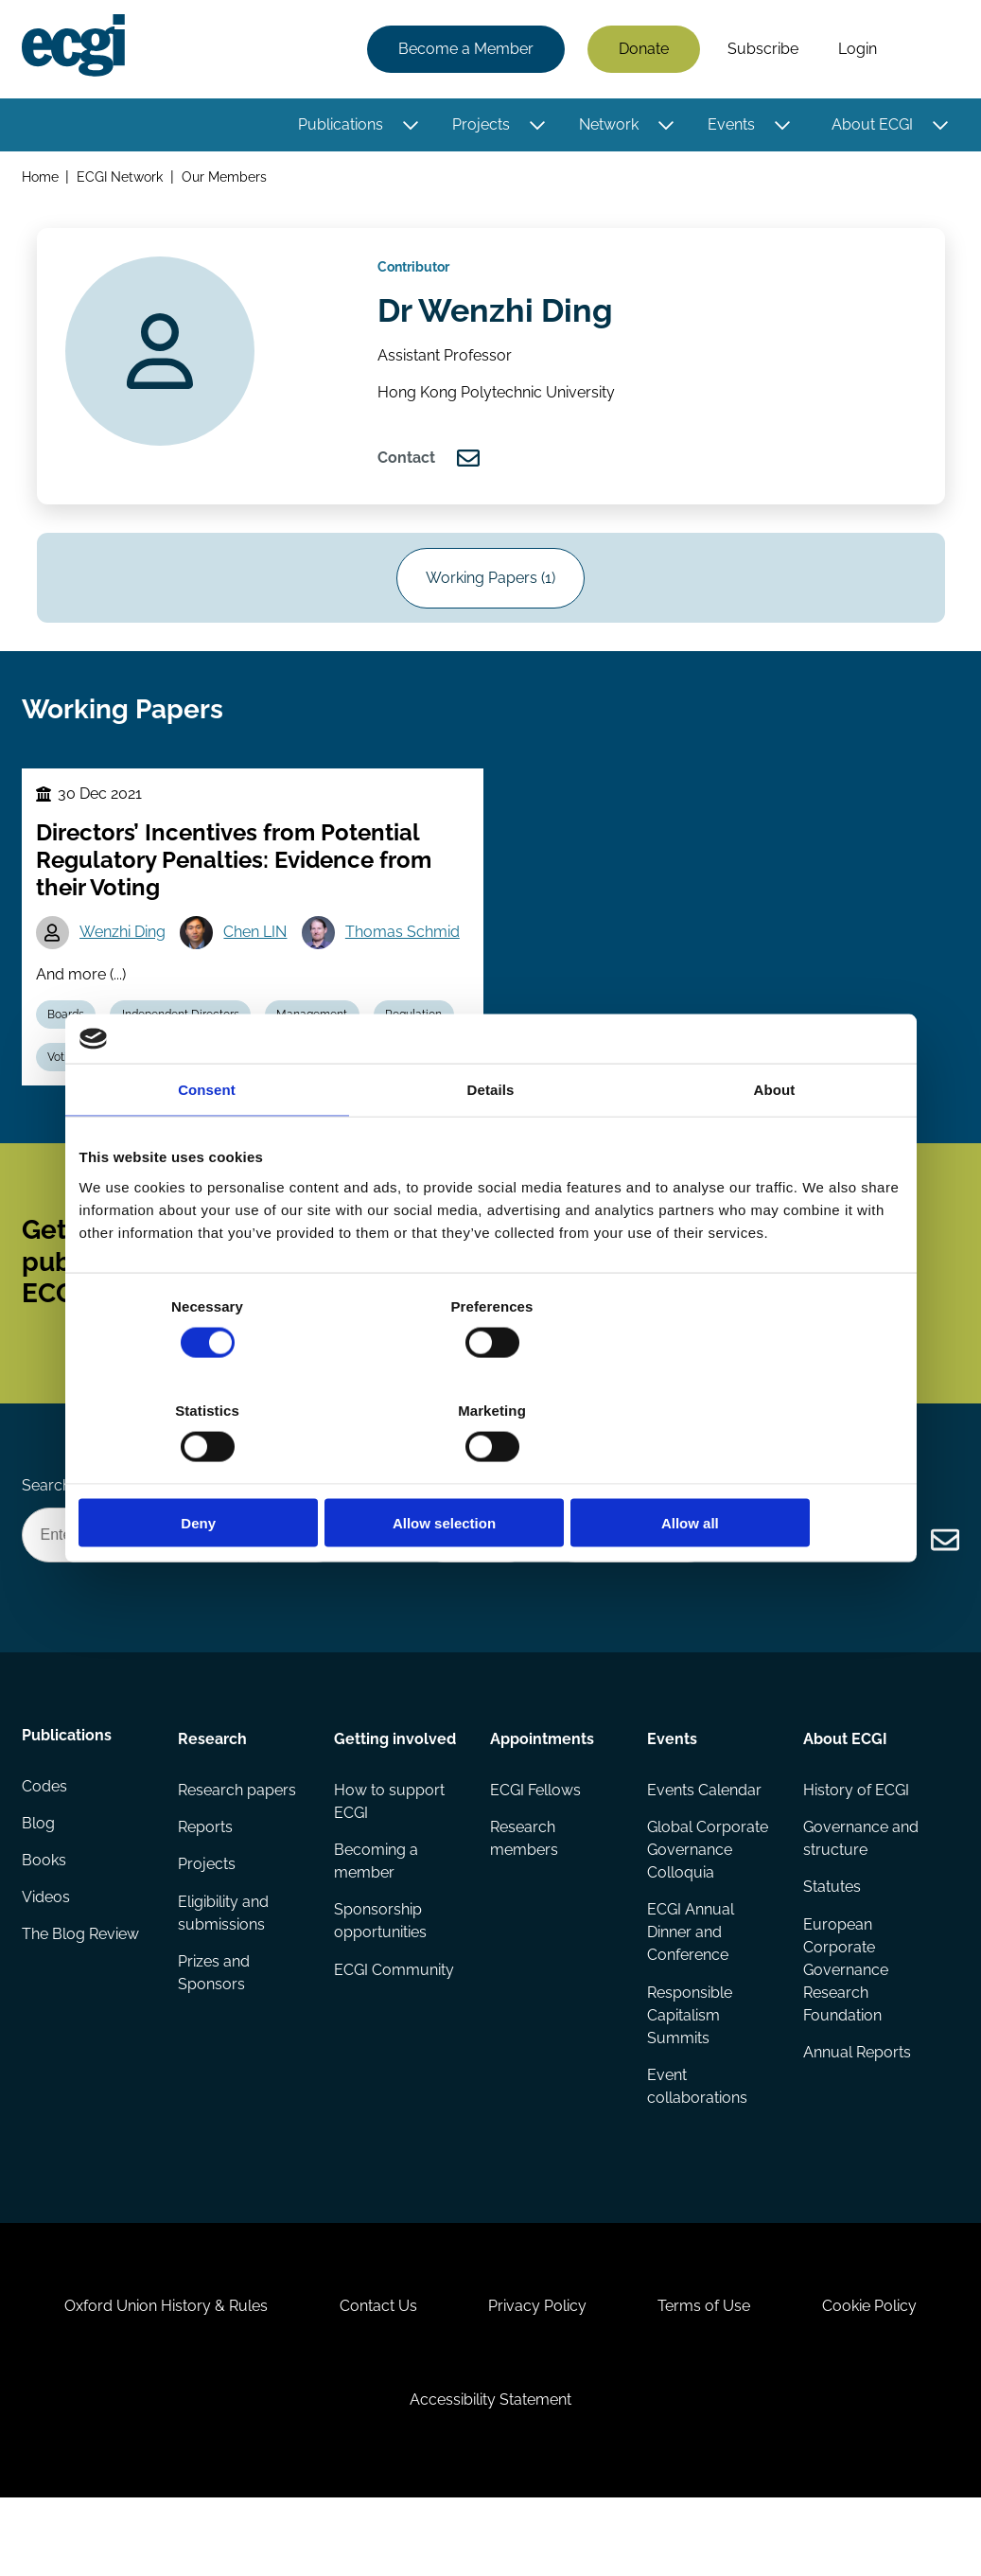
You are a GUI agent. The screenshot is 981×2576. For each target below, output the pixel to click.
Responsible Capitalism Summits (688, 2072)
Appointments (542, 1792)
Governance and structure (860, 1894)
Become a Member (465, 50)
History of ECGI (855, 1845)
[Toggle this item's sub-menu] (409, 126)
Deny (214, 1471)
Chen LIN (259, 961)
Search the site (74, 1535)
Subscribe (762, 50)
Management (319, 1045)
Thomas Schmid (408, 961)
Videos (47, 1958)
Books (45, 1921)
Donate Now (470, 1587)
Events (730, 125)
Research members (524, 1894)
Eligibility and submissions (224, 1970)
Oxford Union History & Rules (157, 2375)
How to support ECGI (390, 1856)
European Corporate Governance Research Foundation (844, 2026)
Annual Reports (856, 2110)
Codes (45, 1845)
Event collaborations (696, 2144)
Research (213, 1792)
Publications (339, 125)
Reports (206, 1883)
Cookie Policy (878, 2375)
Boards (68, 1045)
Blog (39, 1883)
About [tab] (775, 1142)
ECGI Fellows (535, 1845)
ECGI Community (395, 2027)
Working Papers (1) (490, 596)
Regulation (422, 1045)
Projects (480, 125)
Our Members (226, 178)
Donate (643, 50)
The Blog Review (81, 1996)
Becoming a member (377, 1917)
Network (608, 125)
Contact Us (373, 2375)
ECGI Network (122, 178)
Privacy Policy (537, 2375)
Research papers (238, 1845)
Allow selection (490, 1471)
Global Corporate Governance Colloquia (706, 1905)
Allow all (768, 1471)
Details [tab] (491, 1142)
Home (41, 178)
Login (856, 50)
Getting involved (396, 1792)
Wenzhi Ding (125, 961)
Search (927, 50)
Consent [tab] (207, 1142)
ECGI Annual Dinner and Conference (689, 1988)
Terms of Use (708, 2375)
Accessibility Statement (490, 2473)
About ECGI (871, 125)
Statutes (831, 1943)
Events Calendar (703, 1845)
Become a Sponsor (628, 1587)
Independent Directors (185, 1045)
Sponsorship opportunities (381, 1977)
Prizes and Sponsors (215, 2030)
